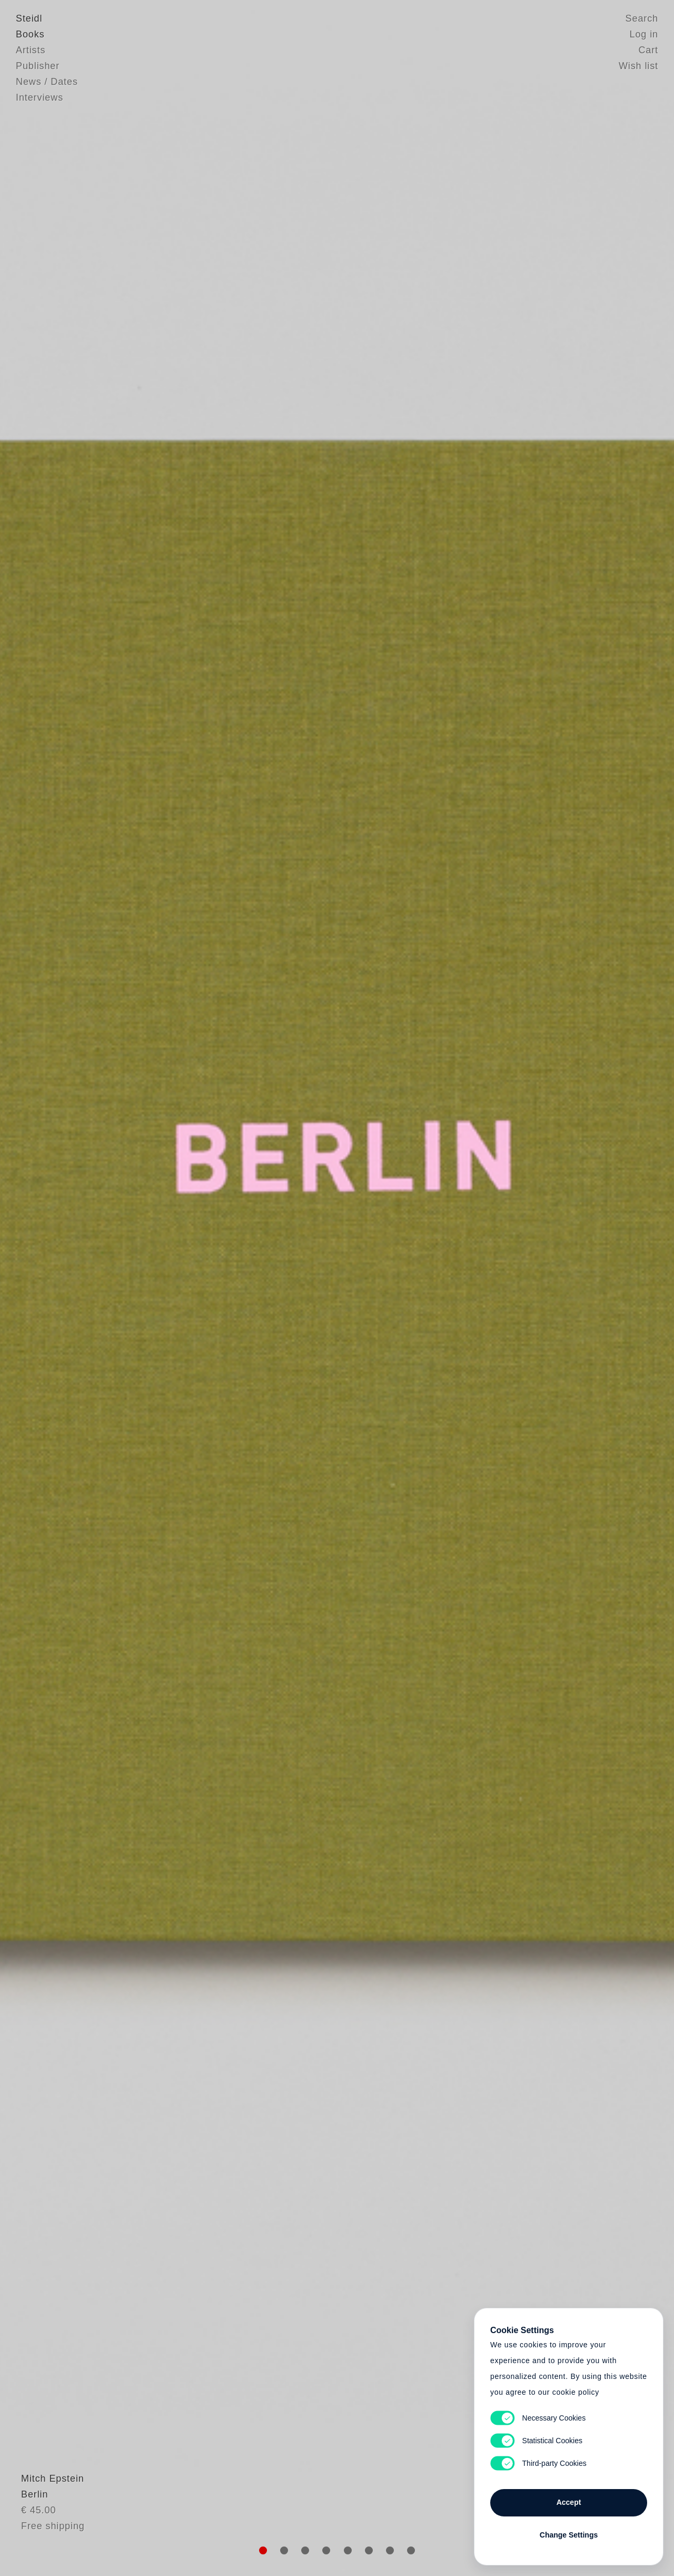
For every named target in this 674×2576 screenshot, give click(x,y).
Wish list (638, 66)
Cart (648, 50)
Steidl (29, 18)
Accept (569, 2502)
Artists (30, 50)
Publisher (38, 66)
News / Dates (47, 81)
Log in (644, 34)
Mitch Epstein (47, 2505)
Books (30, 34)
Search (642, 18)
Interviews (39, 97)
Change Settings (569, 2535)
